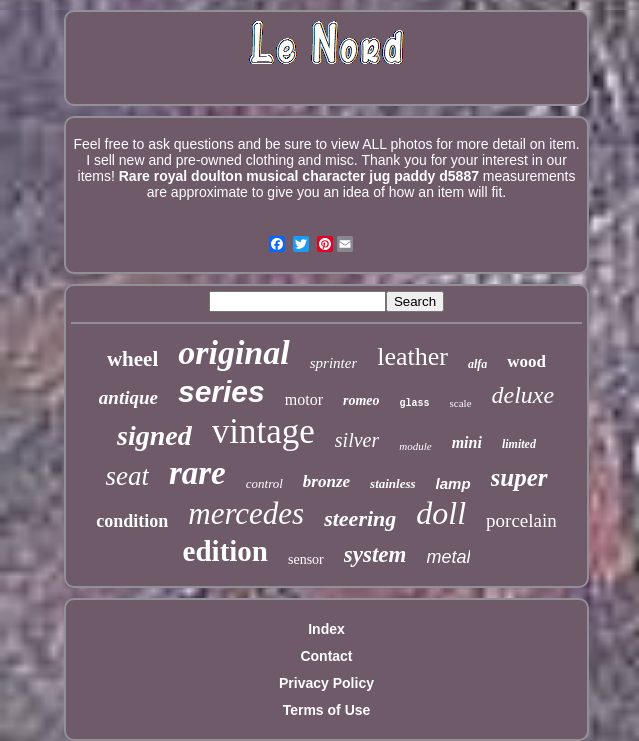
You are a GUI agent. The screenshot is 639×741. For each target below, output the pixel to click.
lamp (453, 483)
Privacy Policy (326, 683)
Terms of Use (327, 710)
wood (526, 361)
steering (360, 518)
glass (415, 403)
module (415, 446)
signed (154, 435)
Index (326, 629)
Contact (326, 656)
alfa (477, 364)
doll (441, 513)
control (264, 483)
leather (412, 356)
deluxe (523, 395)
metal (448, 557)
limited (519, 444)
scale (461, 403)
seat (127, 476)
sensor (306, 559)
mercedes (246, 513)
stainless (393, 483)
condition (132, 521)
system (375, 554)
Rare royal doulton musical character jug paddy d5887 (299, 176)
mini (467, 442)
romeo (361, 400)
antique (128, 397)
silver (357, 440)
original (233, 352)
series (221, 391)
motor (304, 399)
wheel (132, 359)
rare (197, 473)
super (519, 477)
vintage (263, 431)
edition (225, 551)
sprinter (334, 363)
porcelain (521, 520)
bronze (326, 481)
